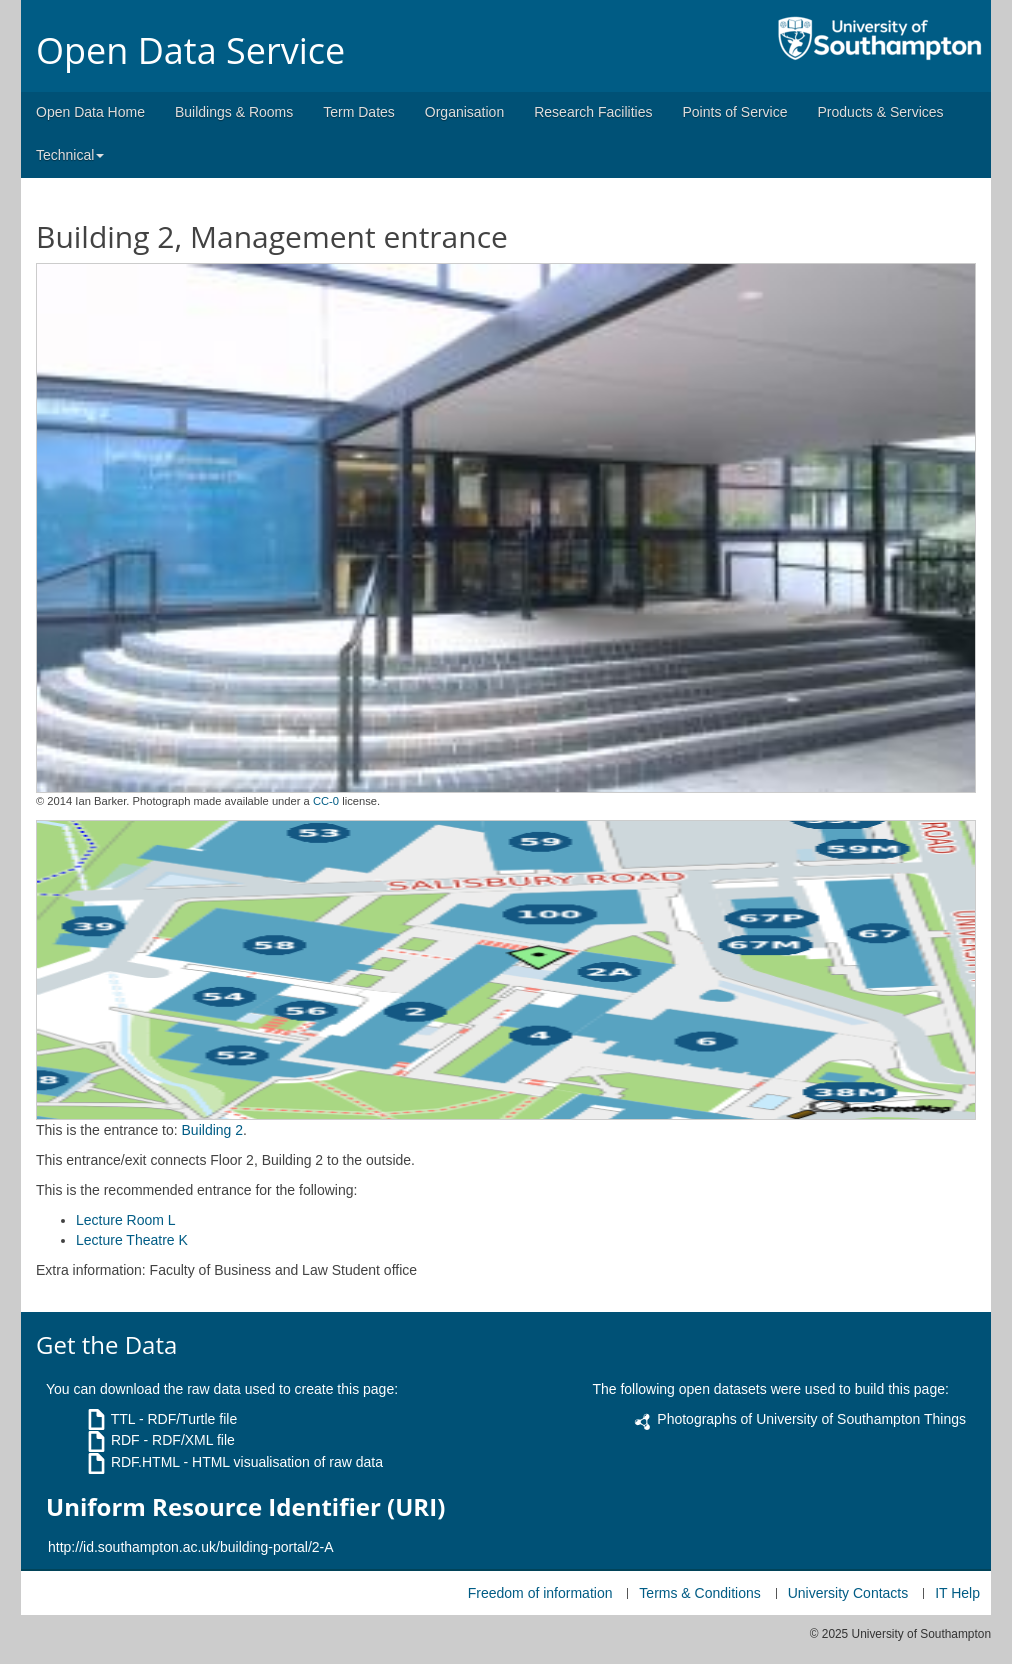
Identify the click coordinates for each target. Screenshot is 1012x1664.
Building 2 (213, 1130)
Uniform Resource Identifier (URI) (245, 1507)
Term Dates (359, 112)
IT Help (957, 1593)
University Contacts (848, 1593)
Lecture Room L (126, 1220)
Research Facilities (593, 112)
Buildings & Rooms (234, 112)
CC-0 (326, 801)
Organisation (464, 112)
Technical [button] (70, 155)
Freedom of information (540, 1593)
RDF (125, 1440)
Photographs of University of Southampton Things (811, 1419)
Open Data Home (90, 112)
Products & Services (881, 112)
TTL (123, 1419)
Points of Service (734, 112)
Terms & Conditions (699, 1593)
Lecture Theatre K (132, 1240)
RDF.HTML (145, 1462)
